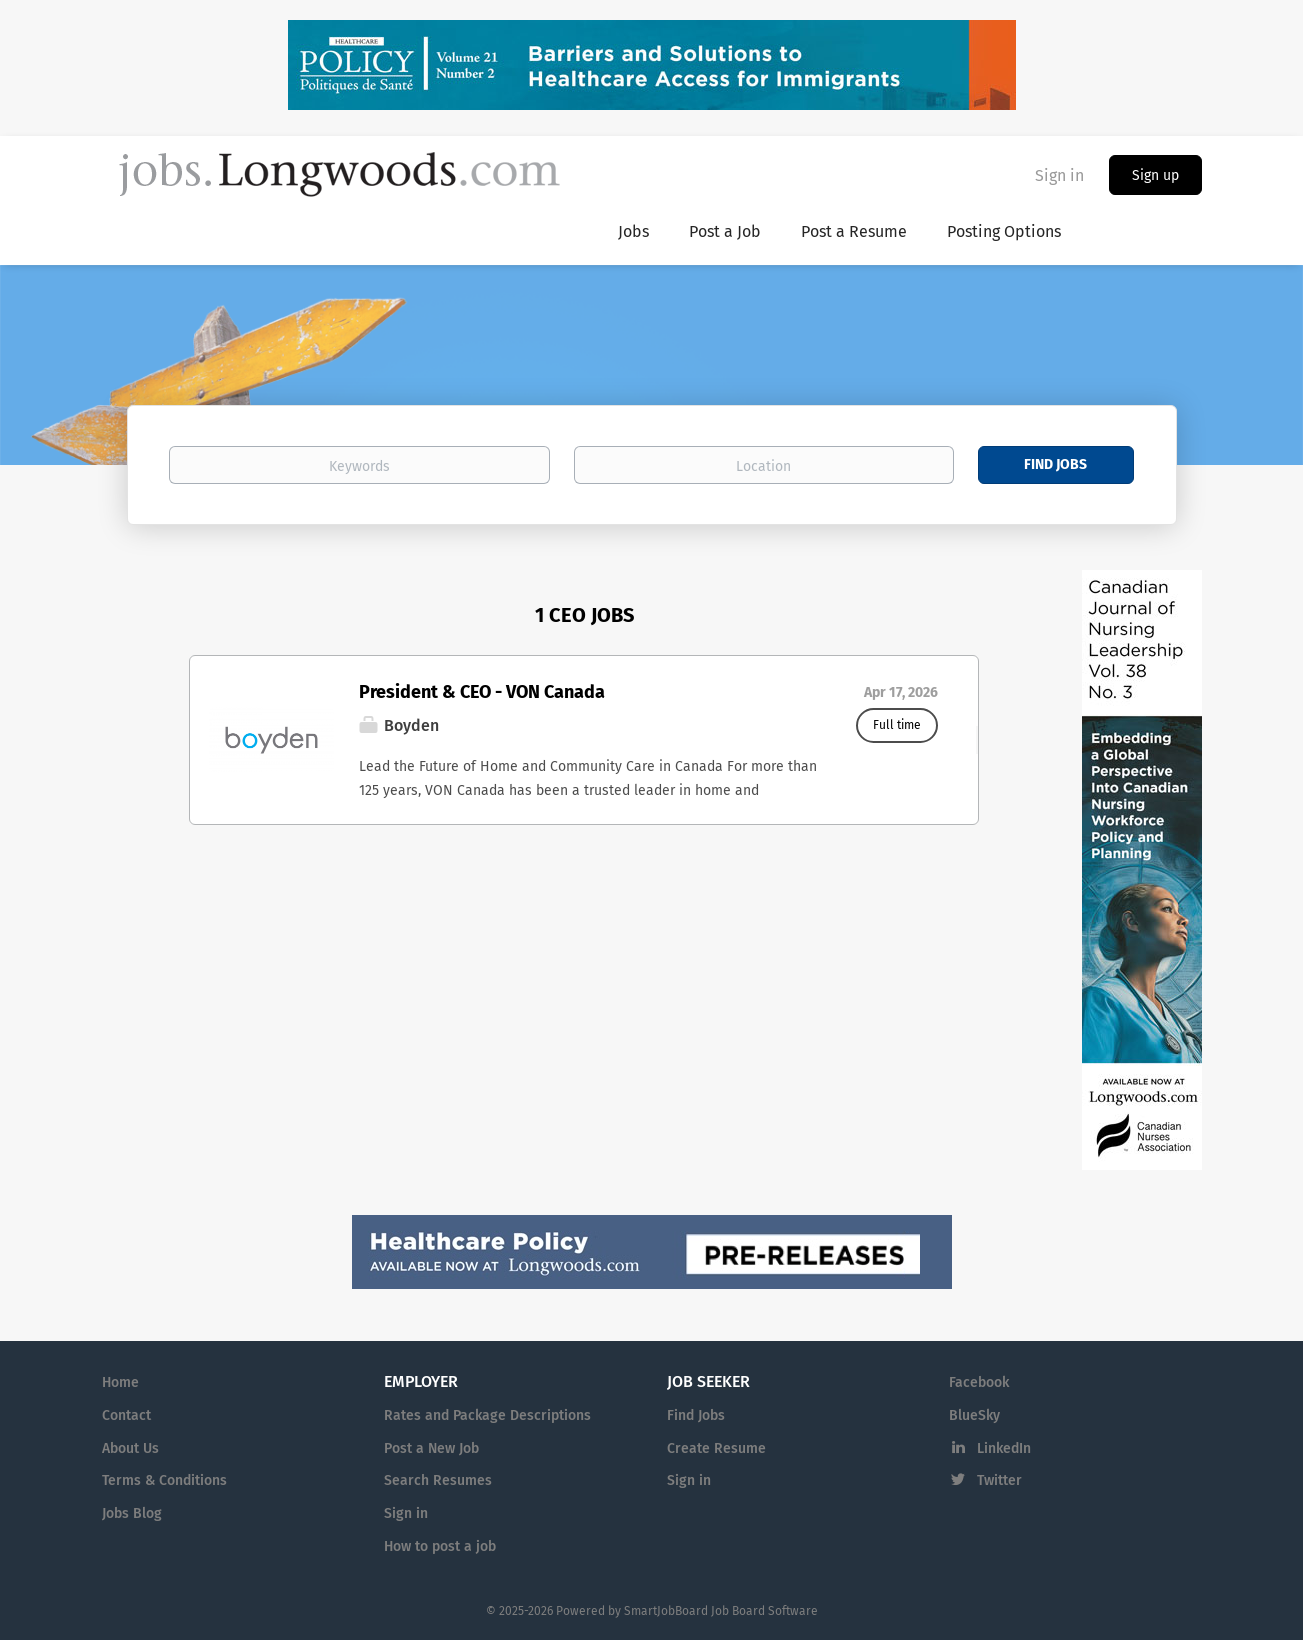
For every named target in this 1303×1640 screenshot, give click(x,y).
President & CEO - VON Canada (482, 692)
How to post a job (440, 1546)
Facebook (979, 1382)
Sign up (1155, 175)
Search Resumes (438, 1480)
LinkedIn (1004, 1448)
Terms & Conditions (164, 1480)
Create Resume (716, 1448)
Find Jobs (1055, 464)
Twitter (999, 1480)
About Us (130, 1448)
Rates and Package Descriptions (487, 1415)
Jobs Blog (132, 1513)
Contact (126, 1415)
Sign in (1059, 175)
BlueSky (974, 1415)
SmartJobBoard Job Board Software (721, 1611)
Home (120, 1382)
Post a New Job (431, 1448)
